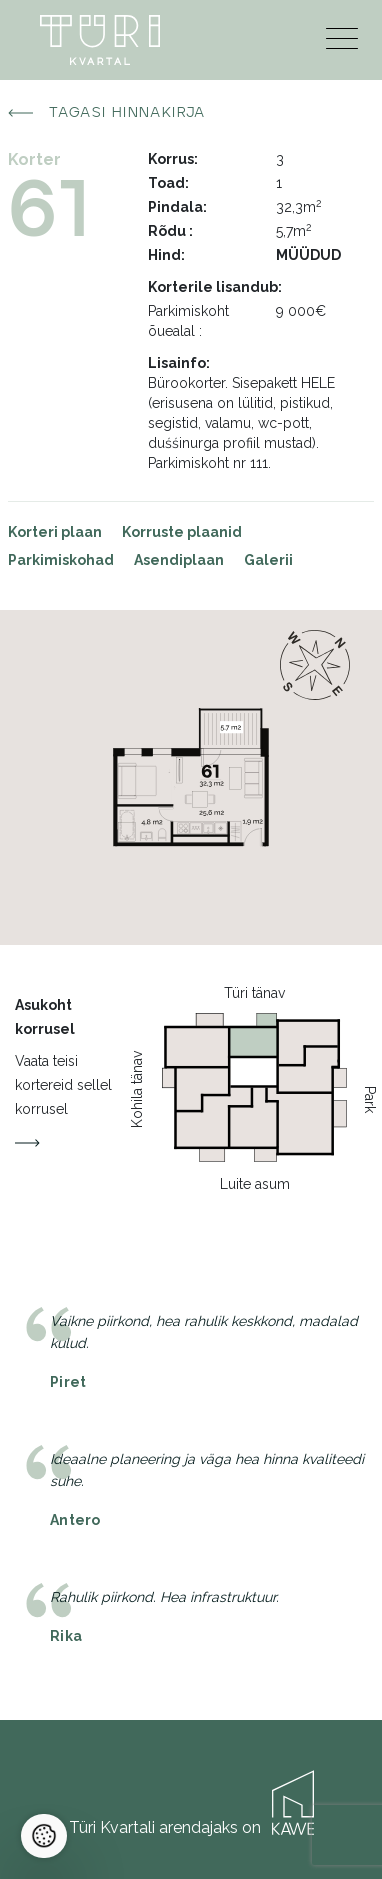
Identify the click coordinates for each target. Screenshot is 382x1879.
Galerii (268, 560)
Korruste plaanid (182, 532)
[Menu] (342, 43)
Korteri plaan (55, 532)
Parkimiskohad (61, 560)
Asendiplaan (179, 560)
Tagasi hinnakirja (107, 113)
